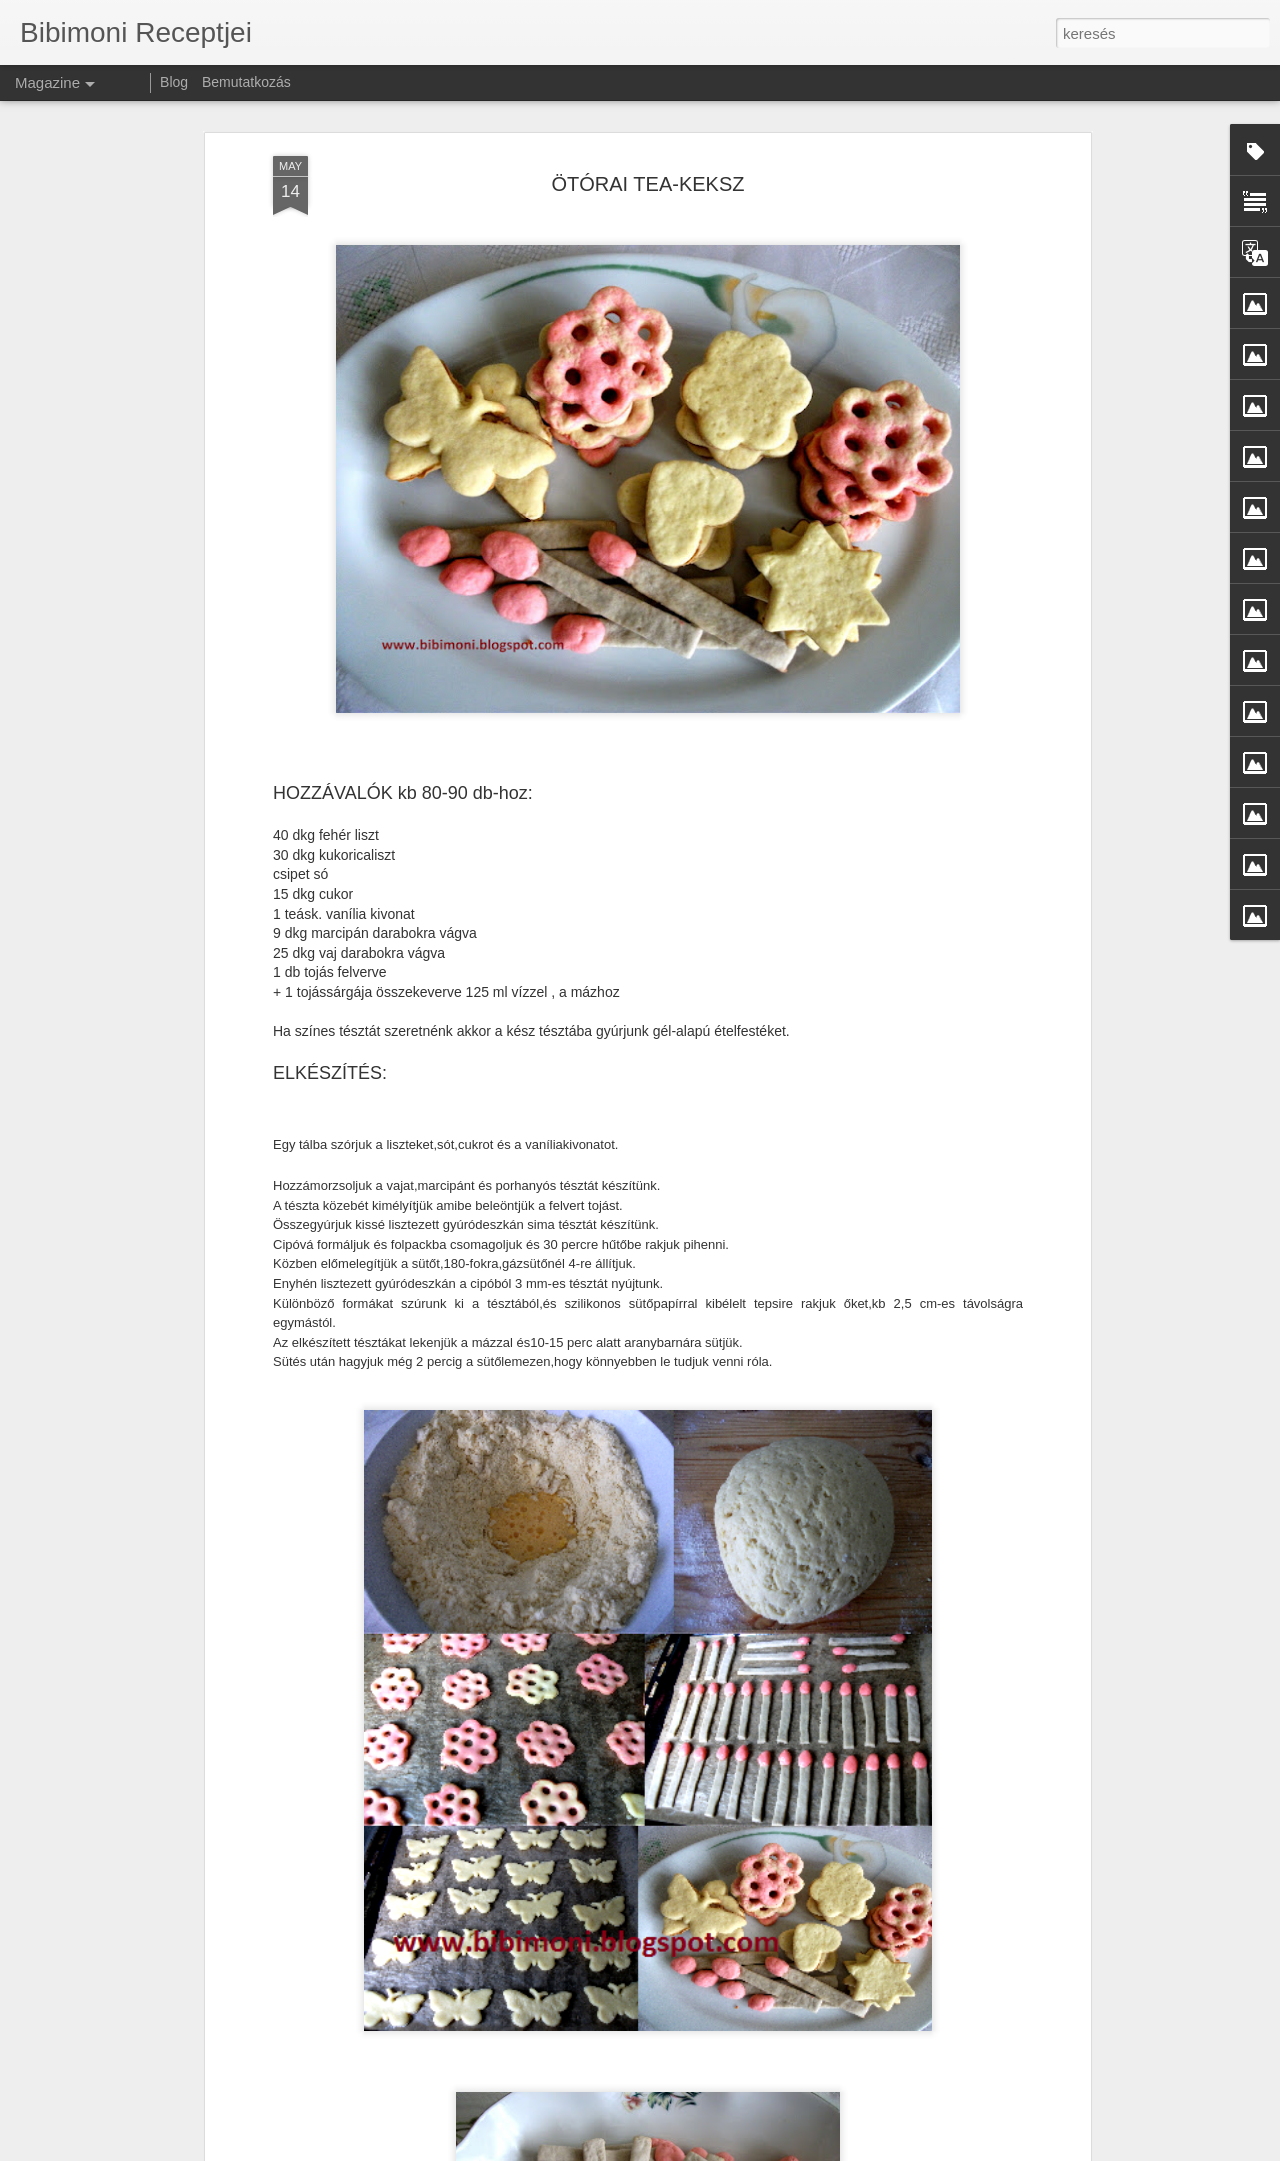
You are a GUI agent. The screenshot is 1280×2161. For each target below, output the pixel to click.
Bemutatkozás (246, 82)
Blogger (916, 2150)
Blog (174, 82)
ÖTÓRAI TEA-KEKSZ (648, 149)
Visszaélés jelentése (991, 2150)
